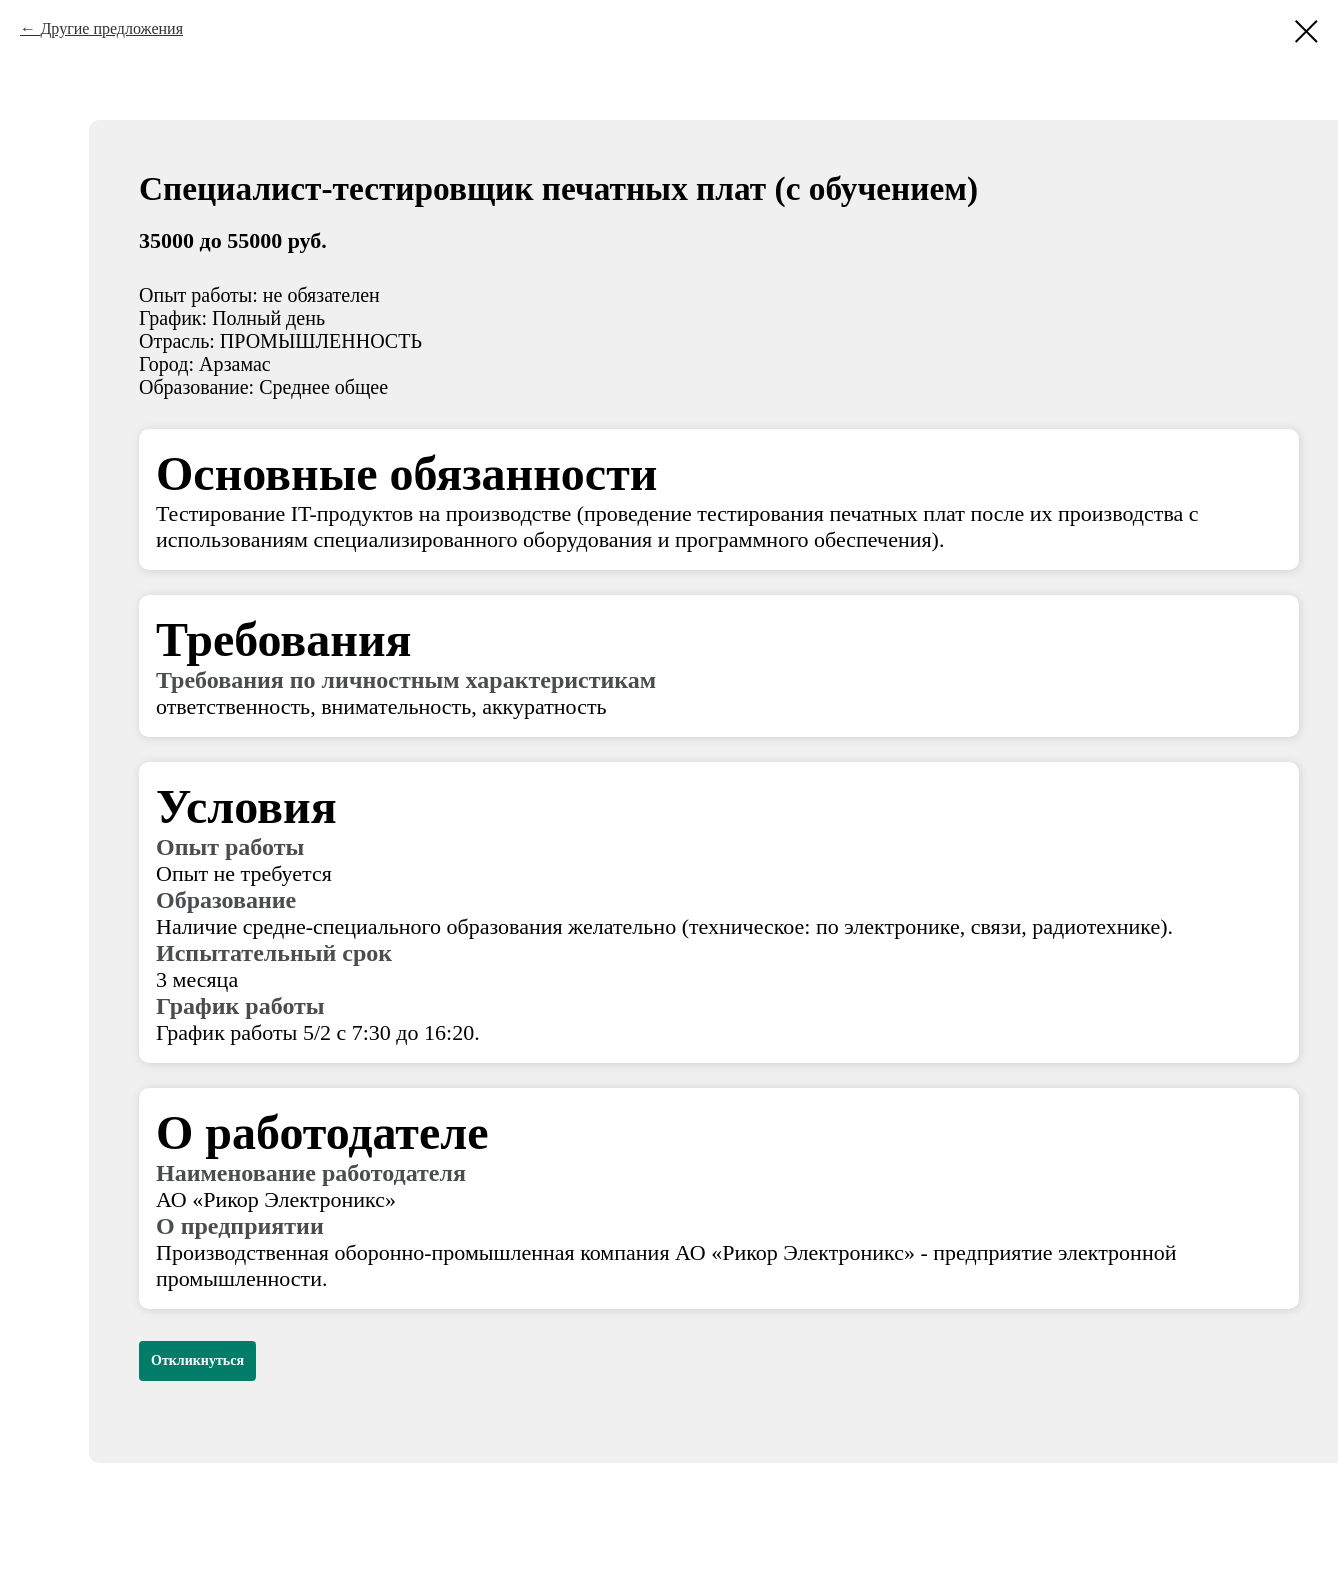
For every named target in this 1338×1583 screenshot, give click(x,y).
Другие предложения (111, 28)
